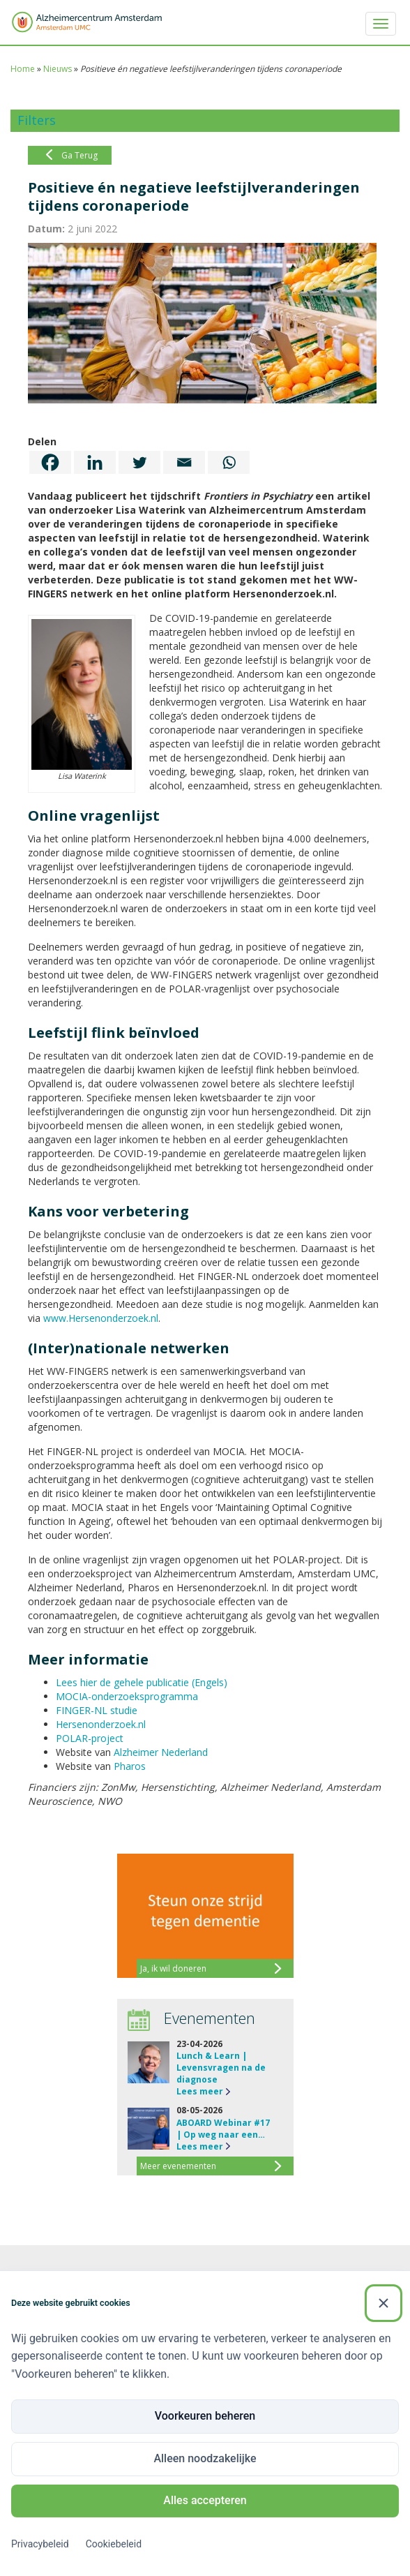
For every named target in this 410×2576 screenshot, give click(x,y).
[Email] (184, 462)
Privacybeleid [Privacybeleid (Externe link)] (40, 2543)
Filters (36, 120)
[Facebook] (50, 462)
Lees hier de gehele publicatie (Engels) (141, 1682)
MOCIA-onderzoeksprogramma (127, 1696)
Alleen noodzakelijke (204, 2458)
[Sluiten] (383, 2303)
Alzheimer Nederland (161, 1752)
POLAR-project (89, 1738)
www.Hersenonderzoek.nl (100, 1318)
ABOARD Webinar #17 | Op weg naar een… (223, 2129)
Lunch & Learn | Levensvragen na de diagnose (221, 2067)
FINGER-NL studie (96, 1710)
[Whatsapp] (229, 462)
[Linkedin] (95, 462)
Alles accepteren (204, 2500)
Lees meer (199, 2091)
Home (22, 69)
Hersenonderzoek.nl (101, 1724)
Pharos (130, 1766)
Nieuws (57, 69)
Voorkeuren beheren (205, 2415)
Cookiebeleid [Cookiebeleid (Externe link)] (114, 2543)
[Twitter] (139, 462)
